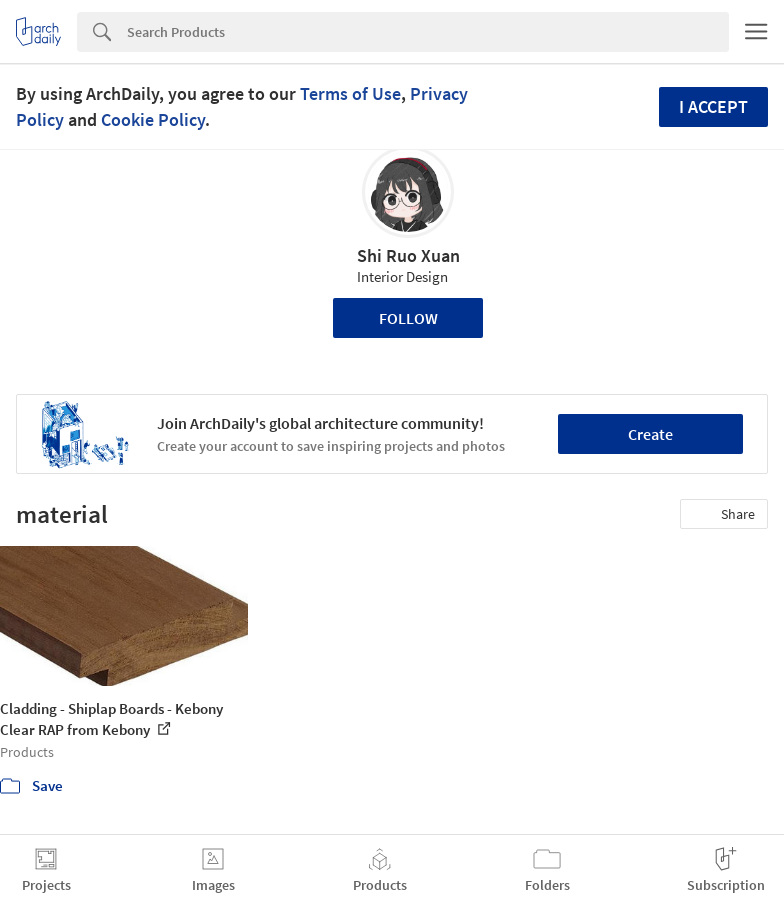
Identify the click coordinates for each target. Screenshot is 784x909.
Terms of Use (350, 93)
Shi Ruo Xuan (408, 255)
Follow (408, 318)
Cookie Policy (153, 119)
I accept (713, 106)
